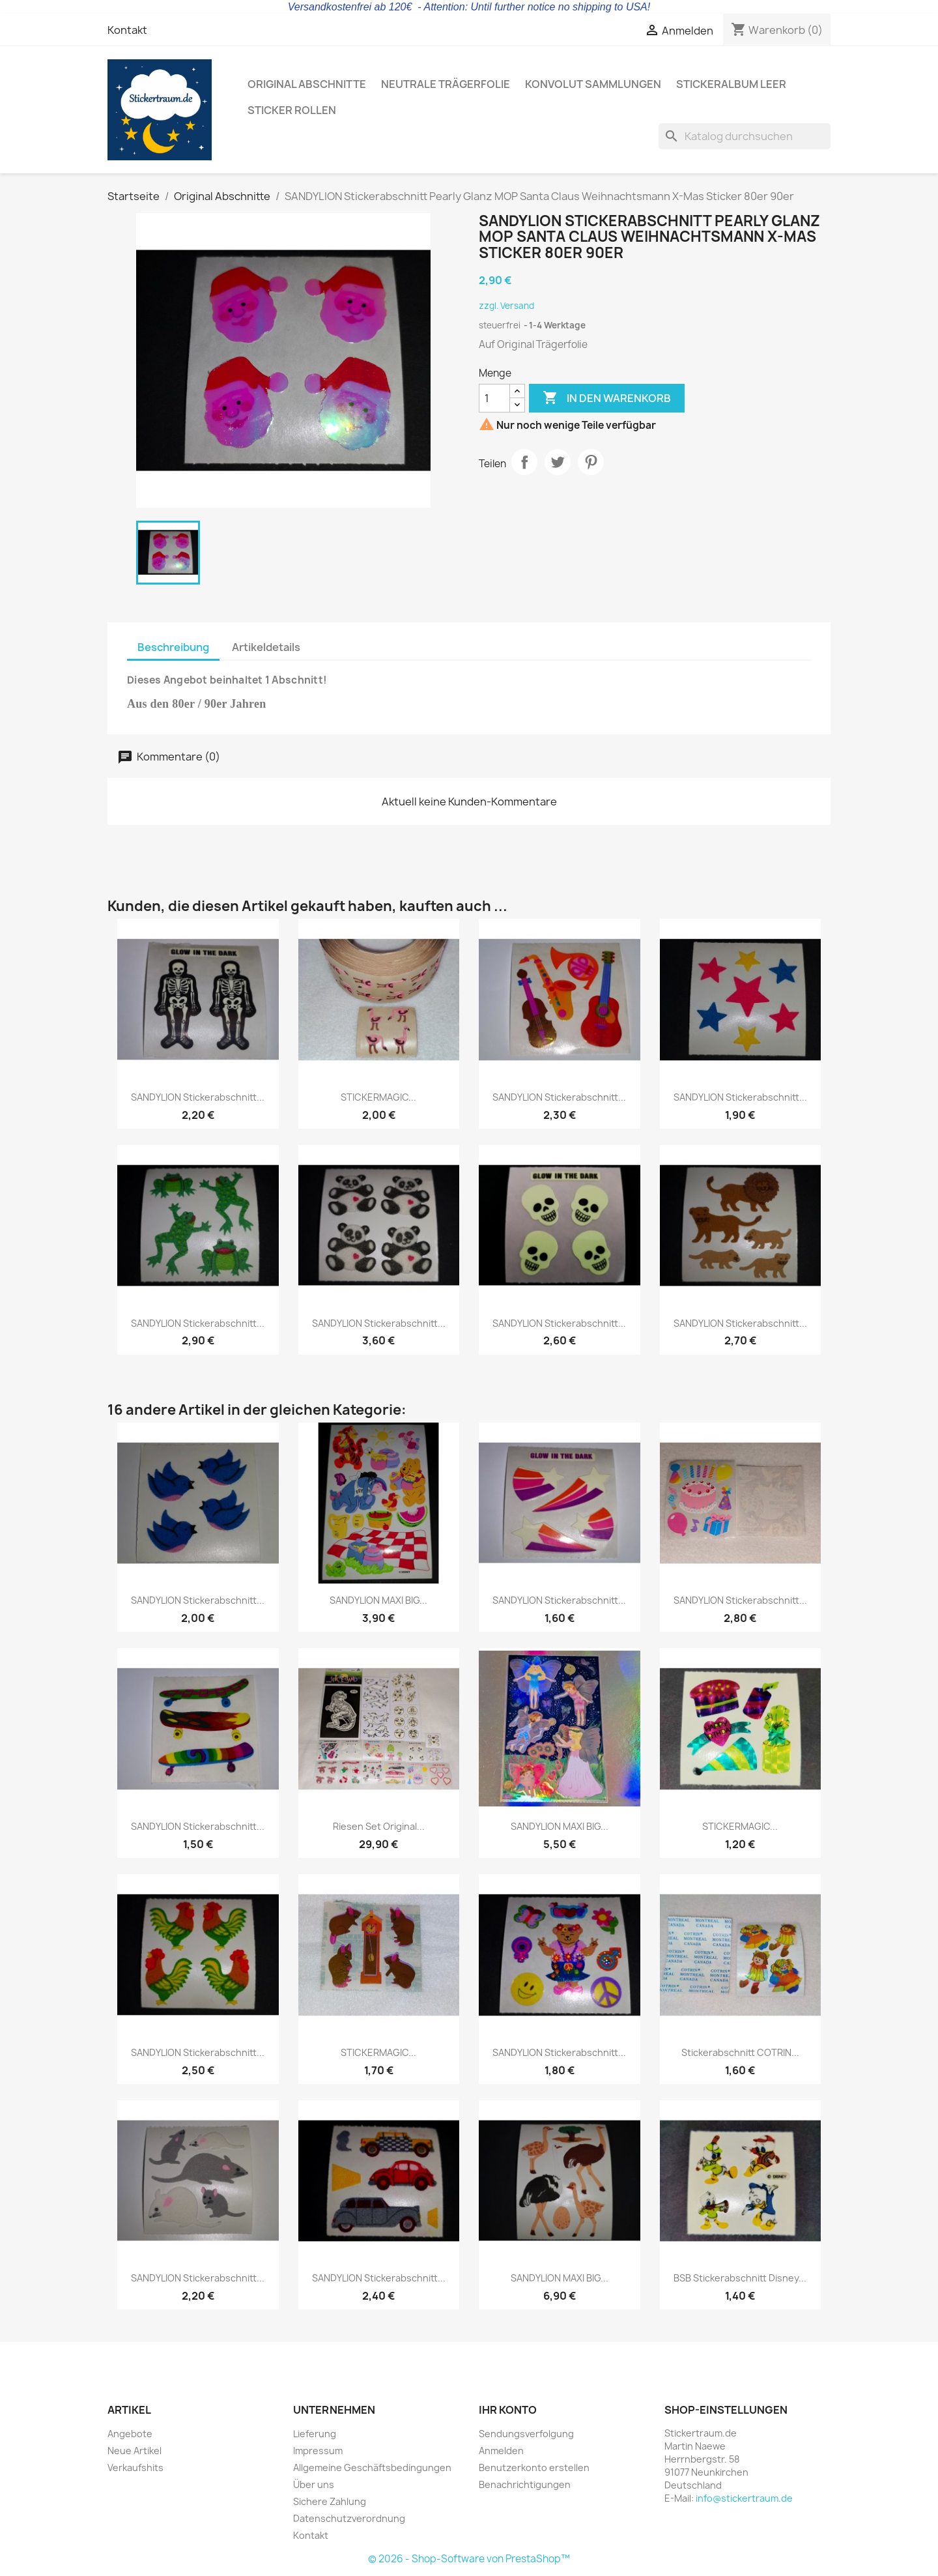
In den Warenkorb (607, 398)
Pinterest (591, 462)
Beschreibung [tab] (173, 647)
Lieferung (314, 2433)
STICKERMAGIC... (378, 1097)
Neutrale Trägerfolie (445, 84)
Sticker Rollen (292, 110)
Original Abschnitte (307, 84)
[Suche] (745, 136)
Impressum (318, 2450)
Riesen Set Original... (379, 1826)
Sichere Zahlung (329, 2501)
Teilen (524, 462)
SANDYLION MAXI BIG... (378, 1600)
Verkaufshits (135, 2467)
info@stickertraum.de (744, 2498)
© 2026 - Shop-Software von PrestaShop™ (469, 2559)
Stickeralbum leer (731, 84)
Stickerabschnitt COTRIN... (740, 2052)
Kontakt (127, 30)
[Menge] (494, 398)
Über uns (313, 2484)
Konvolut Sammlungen (593, 84)
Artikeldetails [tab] (266, 647)
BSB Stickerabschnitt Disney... (740, 2278)
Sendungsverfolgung (526, 2433)
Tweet (558, 462)
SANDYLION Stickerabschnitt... (197, 1097)
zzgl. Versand (506, 305)
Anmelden (501, 2450)
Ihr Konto (508, 2410)
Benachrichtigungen (525, 2484)
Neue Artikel (134, 2450)
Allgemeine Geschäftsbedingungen (372, 2467)
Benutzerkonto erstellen (534, 2467)
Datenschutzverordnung (349, 2518)
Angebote (129, 2433)
